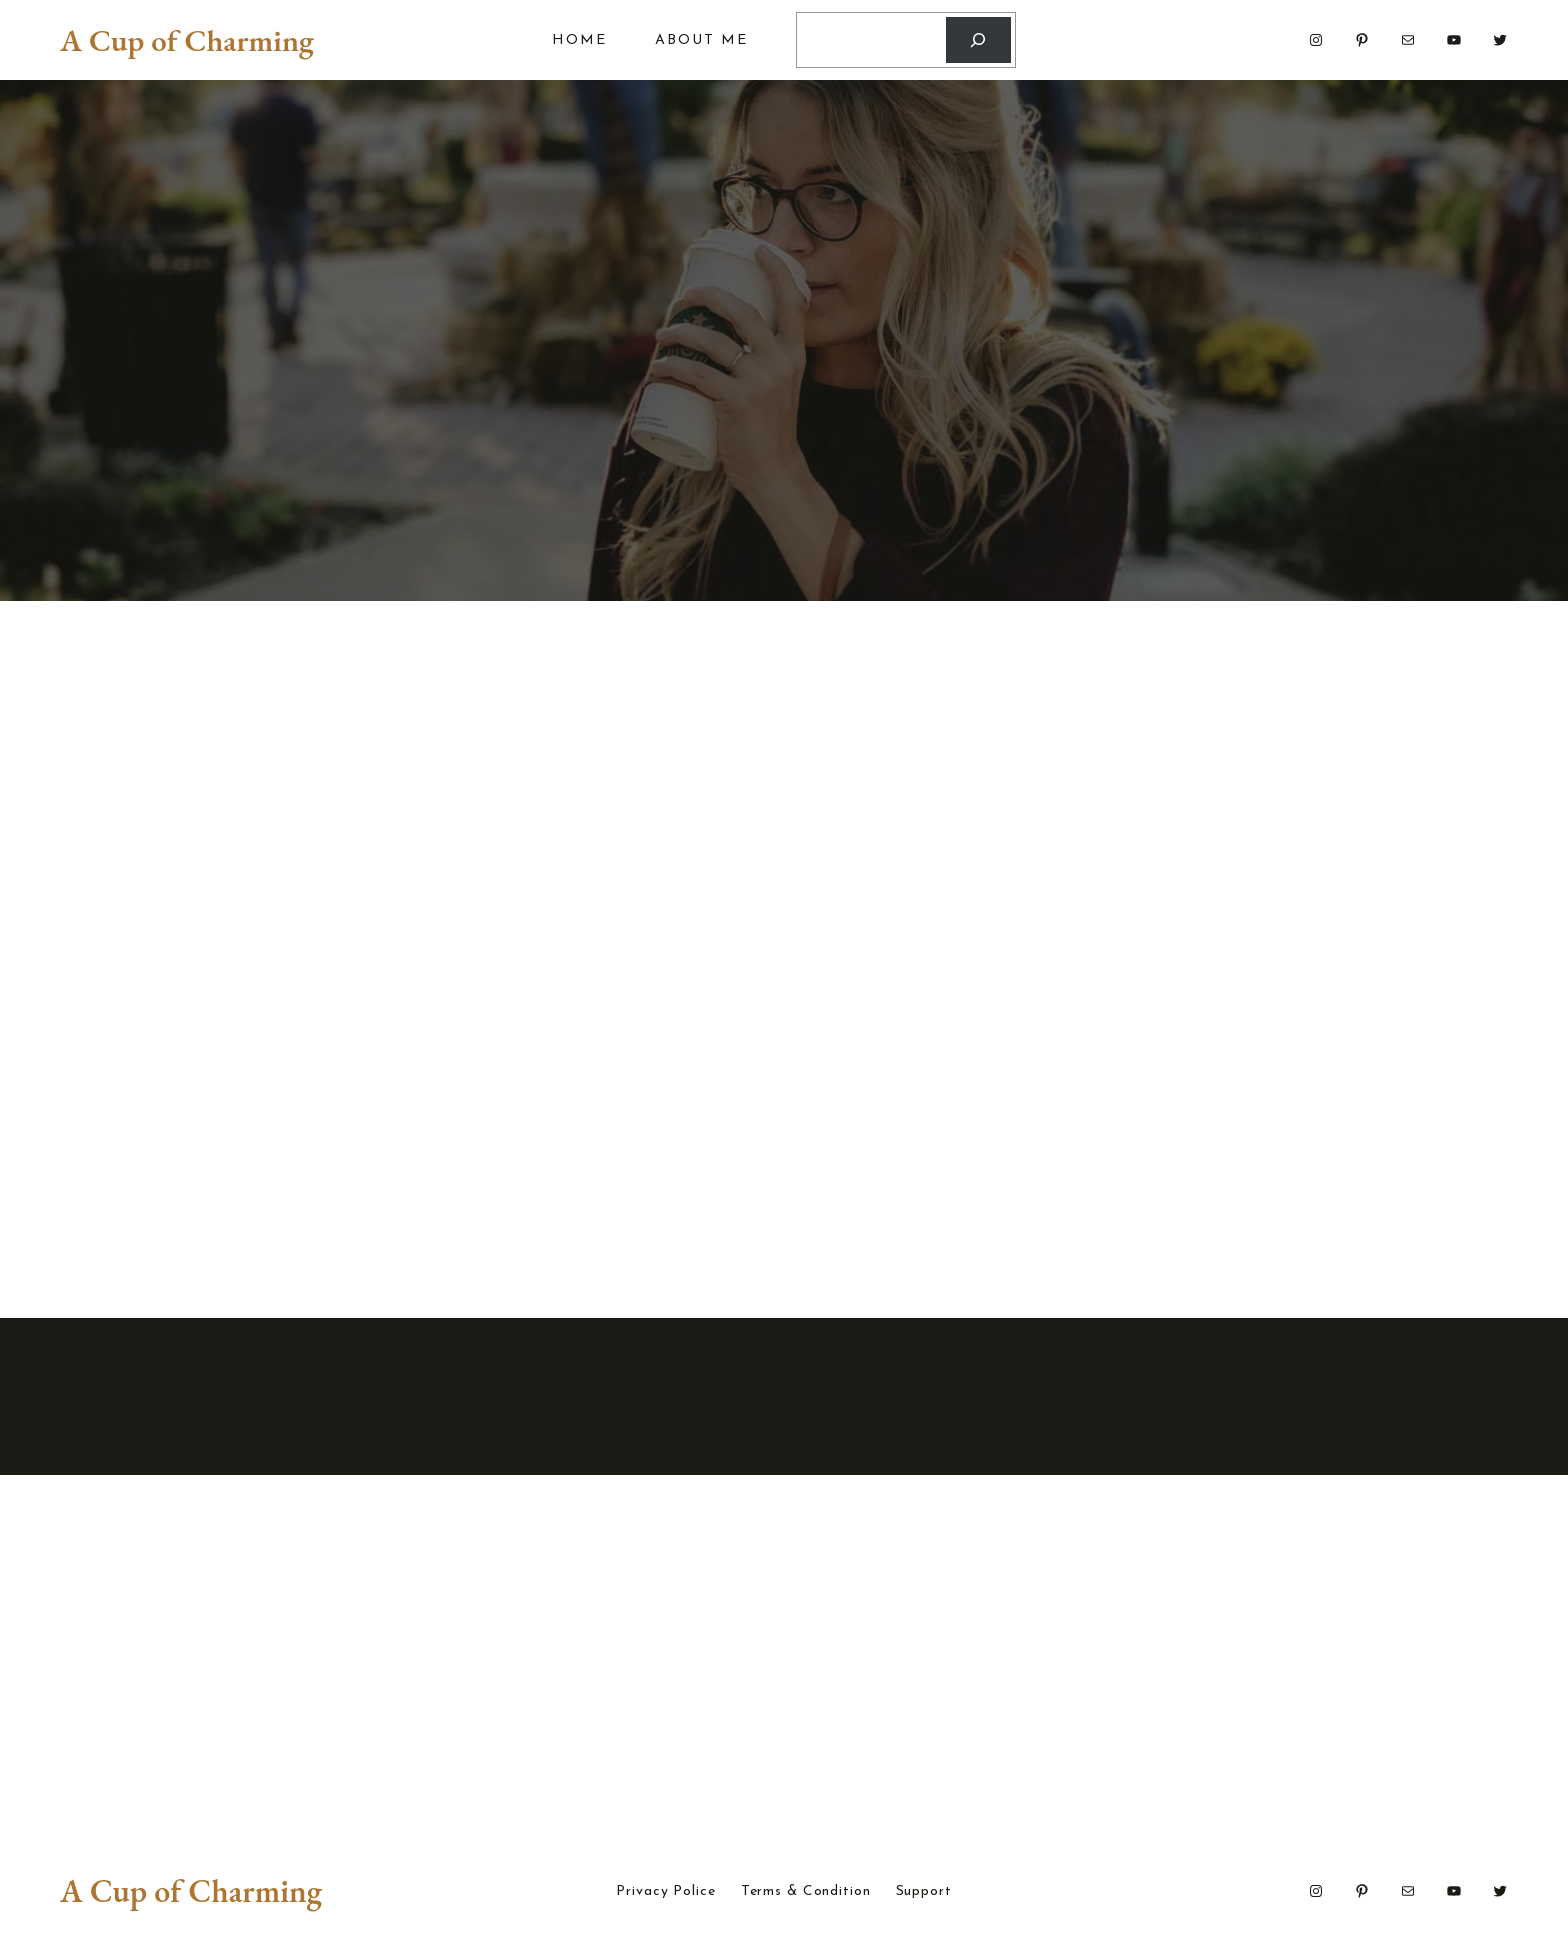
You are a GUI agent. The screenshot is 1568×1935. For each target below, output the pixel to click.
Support (924, 1892)
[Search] (978, 40)
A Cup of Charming (187, 40)
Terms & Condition (806, 1892)
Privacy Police (665, 1892)
